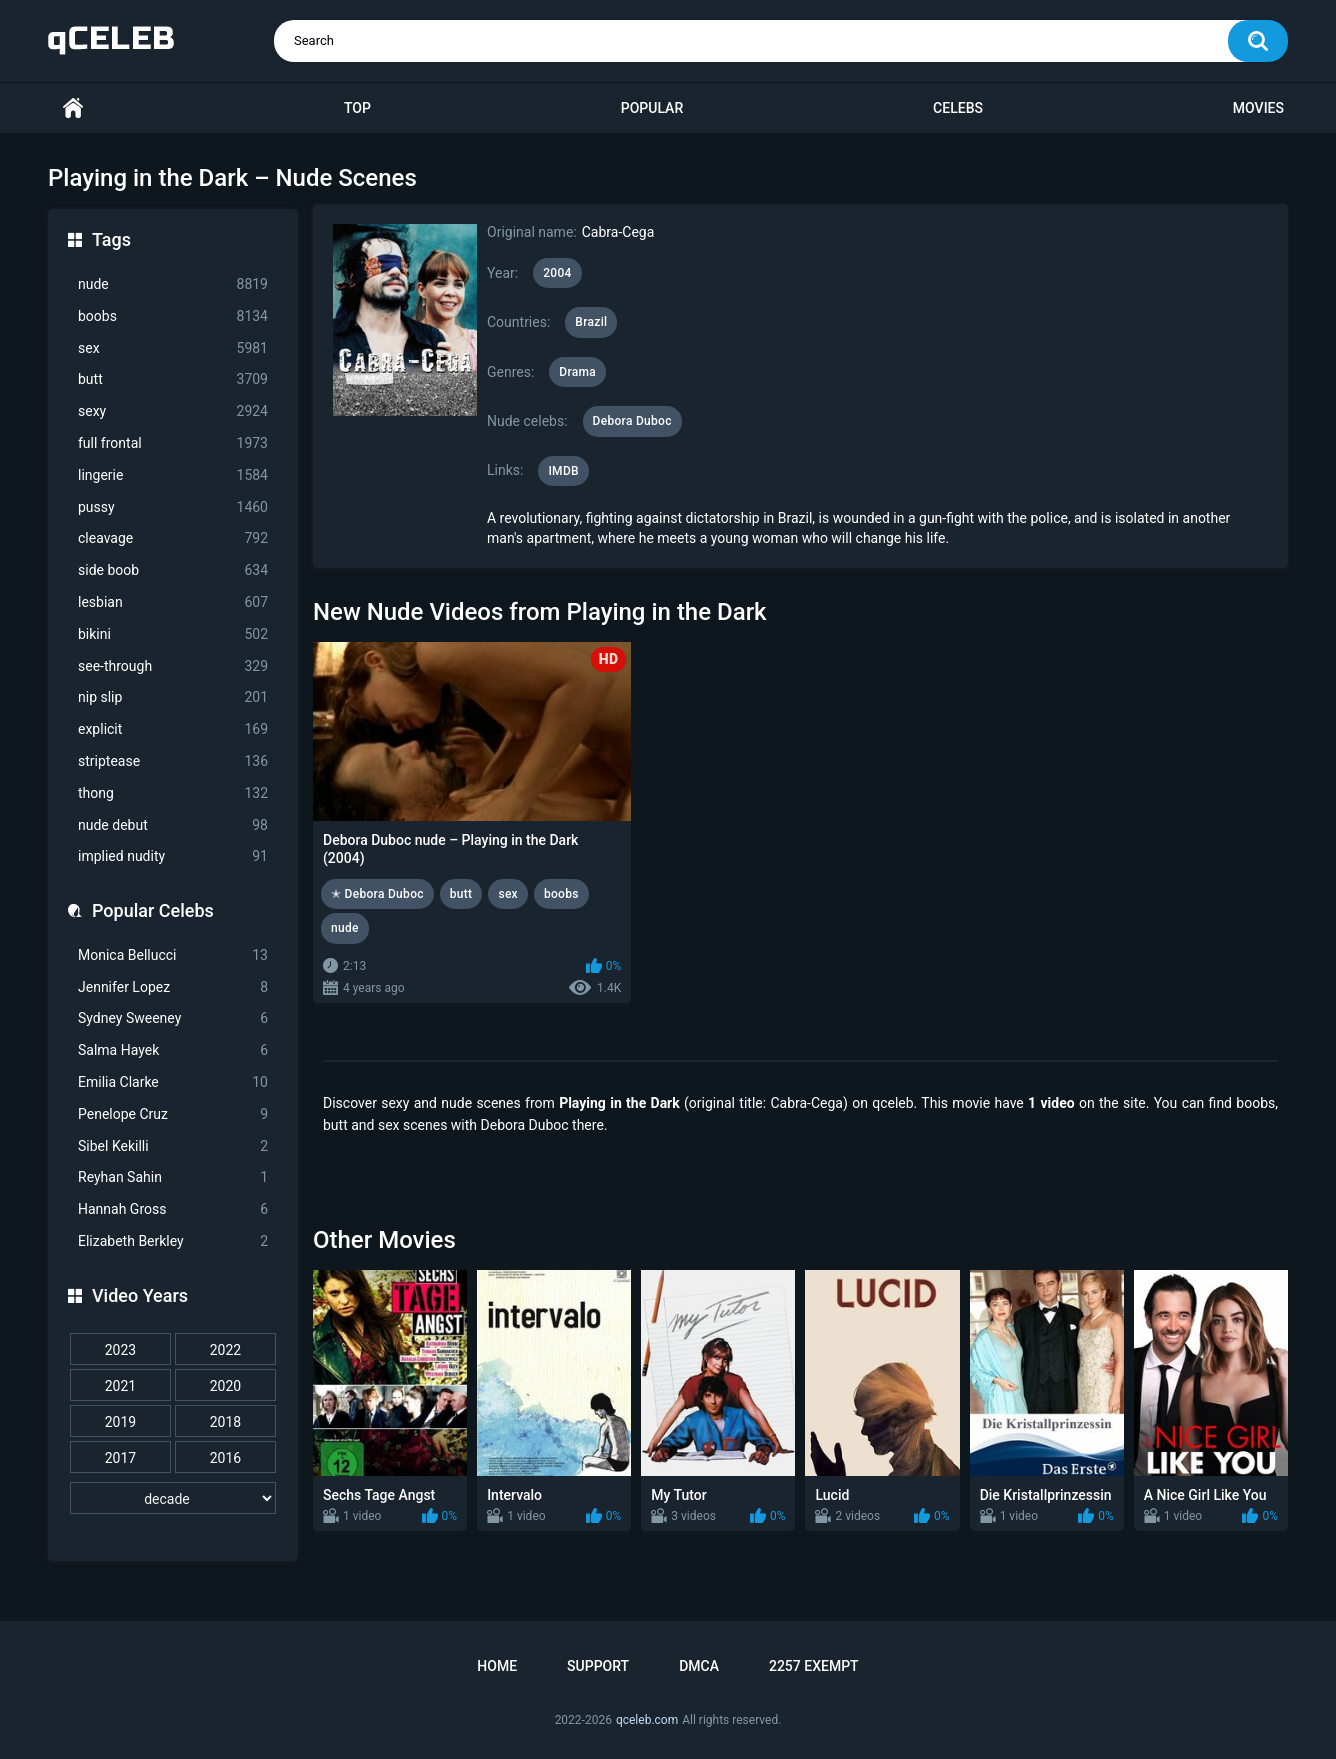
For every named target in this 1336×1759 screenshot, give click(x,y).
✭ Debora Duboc (377, 894)
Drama (577, 372)
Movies (1258, 108)
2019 (120, 1422)
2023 (120, 1350)
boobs (173, 316)
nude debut (173, 825)
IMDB (563, 471)
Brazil (591, 322)
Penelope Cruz (173, 1114)
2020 (225, 1386)
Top (357, 108)
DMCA (699, 1666)
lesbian (173, 602)
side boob (173, 570)
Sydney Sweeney (173, 1018)
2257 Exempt (814, 1666)
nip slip (173, 697)
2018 (225, 1422)
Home (73, 108)
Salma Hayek (173, 1050)
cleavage (173, 538)
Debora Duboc (632, 421)
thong (173, 793)
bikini (173, 634)
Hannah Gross (173, 1209)
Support (598, 1666)
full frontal (173, 443)
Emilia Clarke (173, 1082)
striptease (173, 761)
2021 (120, 1386)
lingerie (173, 475)
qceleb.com (647, 1720)
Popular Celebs (153, 910)
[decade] (173, 1498)
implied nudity (173, 856)
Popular (652, 108)
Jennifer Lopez (173, 987)
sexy (173, 411)
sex (173, 348)
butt (173, 379)
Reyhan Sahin (173, 1177)
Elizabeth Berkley (173, 1241)
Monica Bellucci (173, 955)
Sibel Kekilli (173, 1146)
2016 (225, 1458)
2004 (557, 273)
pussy (173, 507)
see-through (173, 666)
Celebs (958, 108)
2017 (120, 1458)
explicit (173, 729)
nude (173, 284)
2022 (225, 1350)
